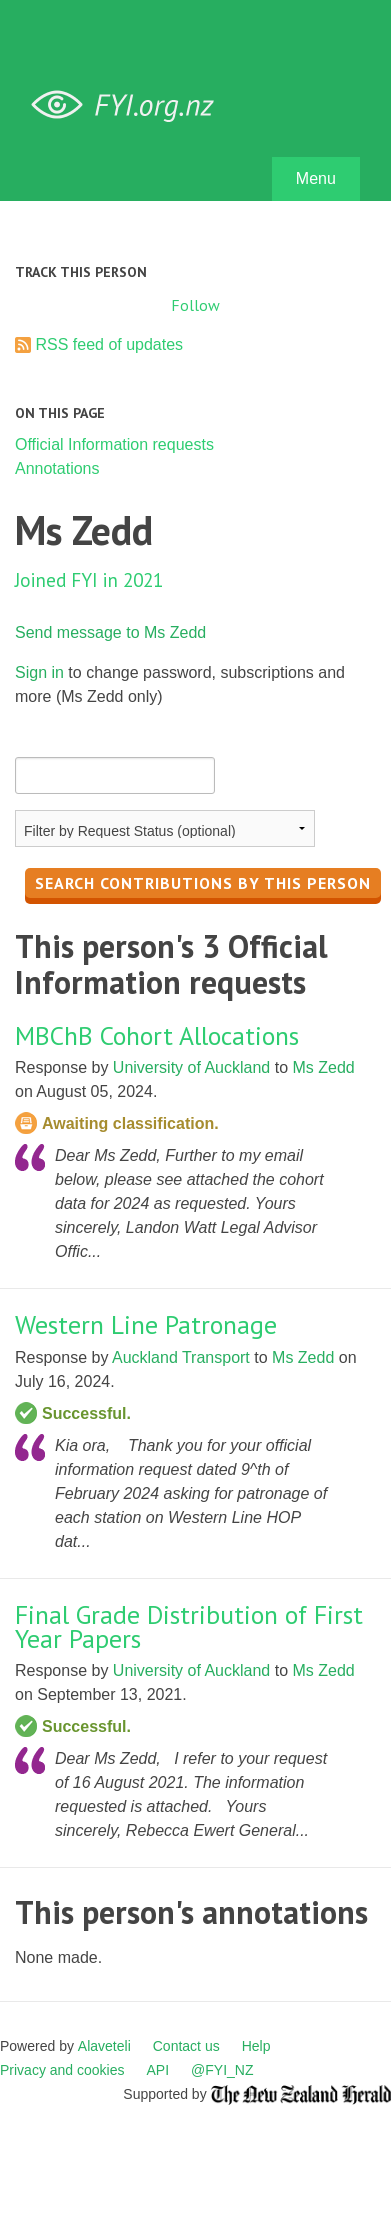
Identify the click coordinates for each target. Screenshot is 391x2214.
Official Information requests (114, 444)
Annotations (57, 468)
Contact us (186, 2046)
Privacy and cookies (62, 2070)
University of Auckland (191, 1067)
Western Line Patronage (146, 1324)
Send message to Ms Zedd (110, 632)
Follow (195, 305)
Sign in (39, 672)
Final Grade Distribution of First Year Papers (189, 1626)
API (158, 2070)
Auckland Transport (181, 1357)
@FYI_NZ (222, 2070)
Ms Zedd (323, 1067)
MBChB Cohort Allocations (157, 1035)
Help (256, 2046)
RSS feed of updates (109, 344)
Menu (316, 178)
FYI (130, 105)
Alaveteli (104, 2046)
